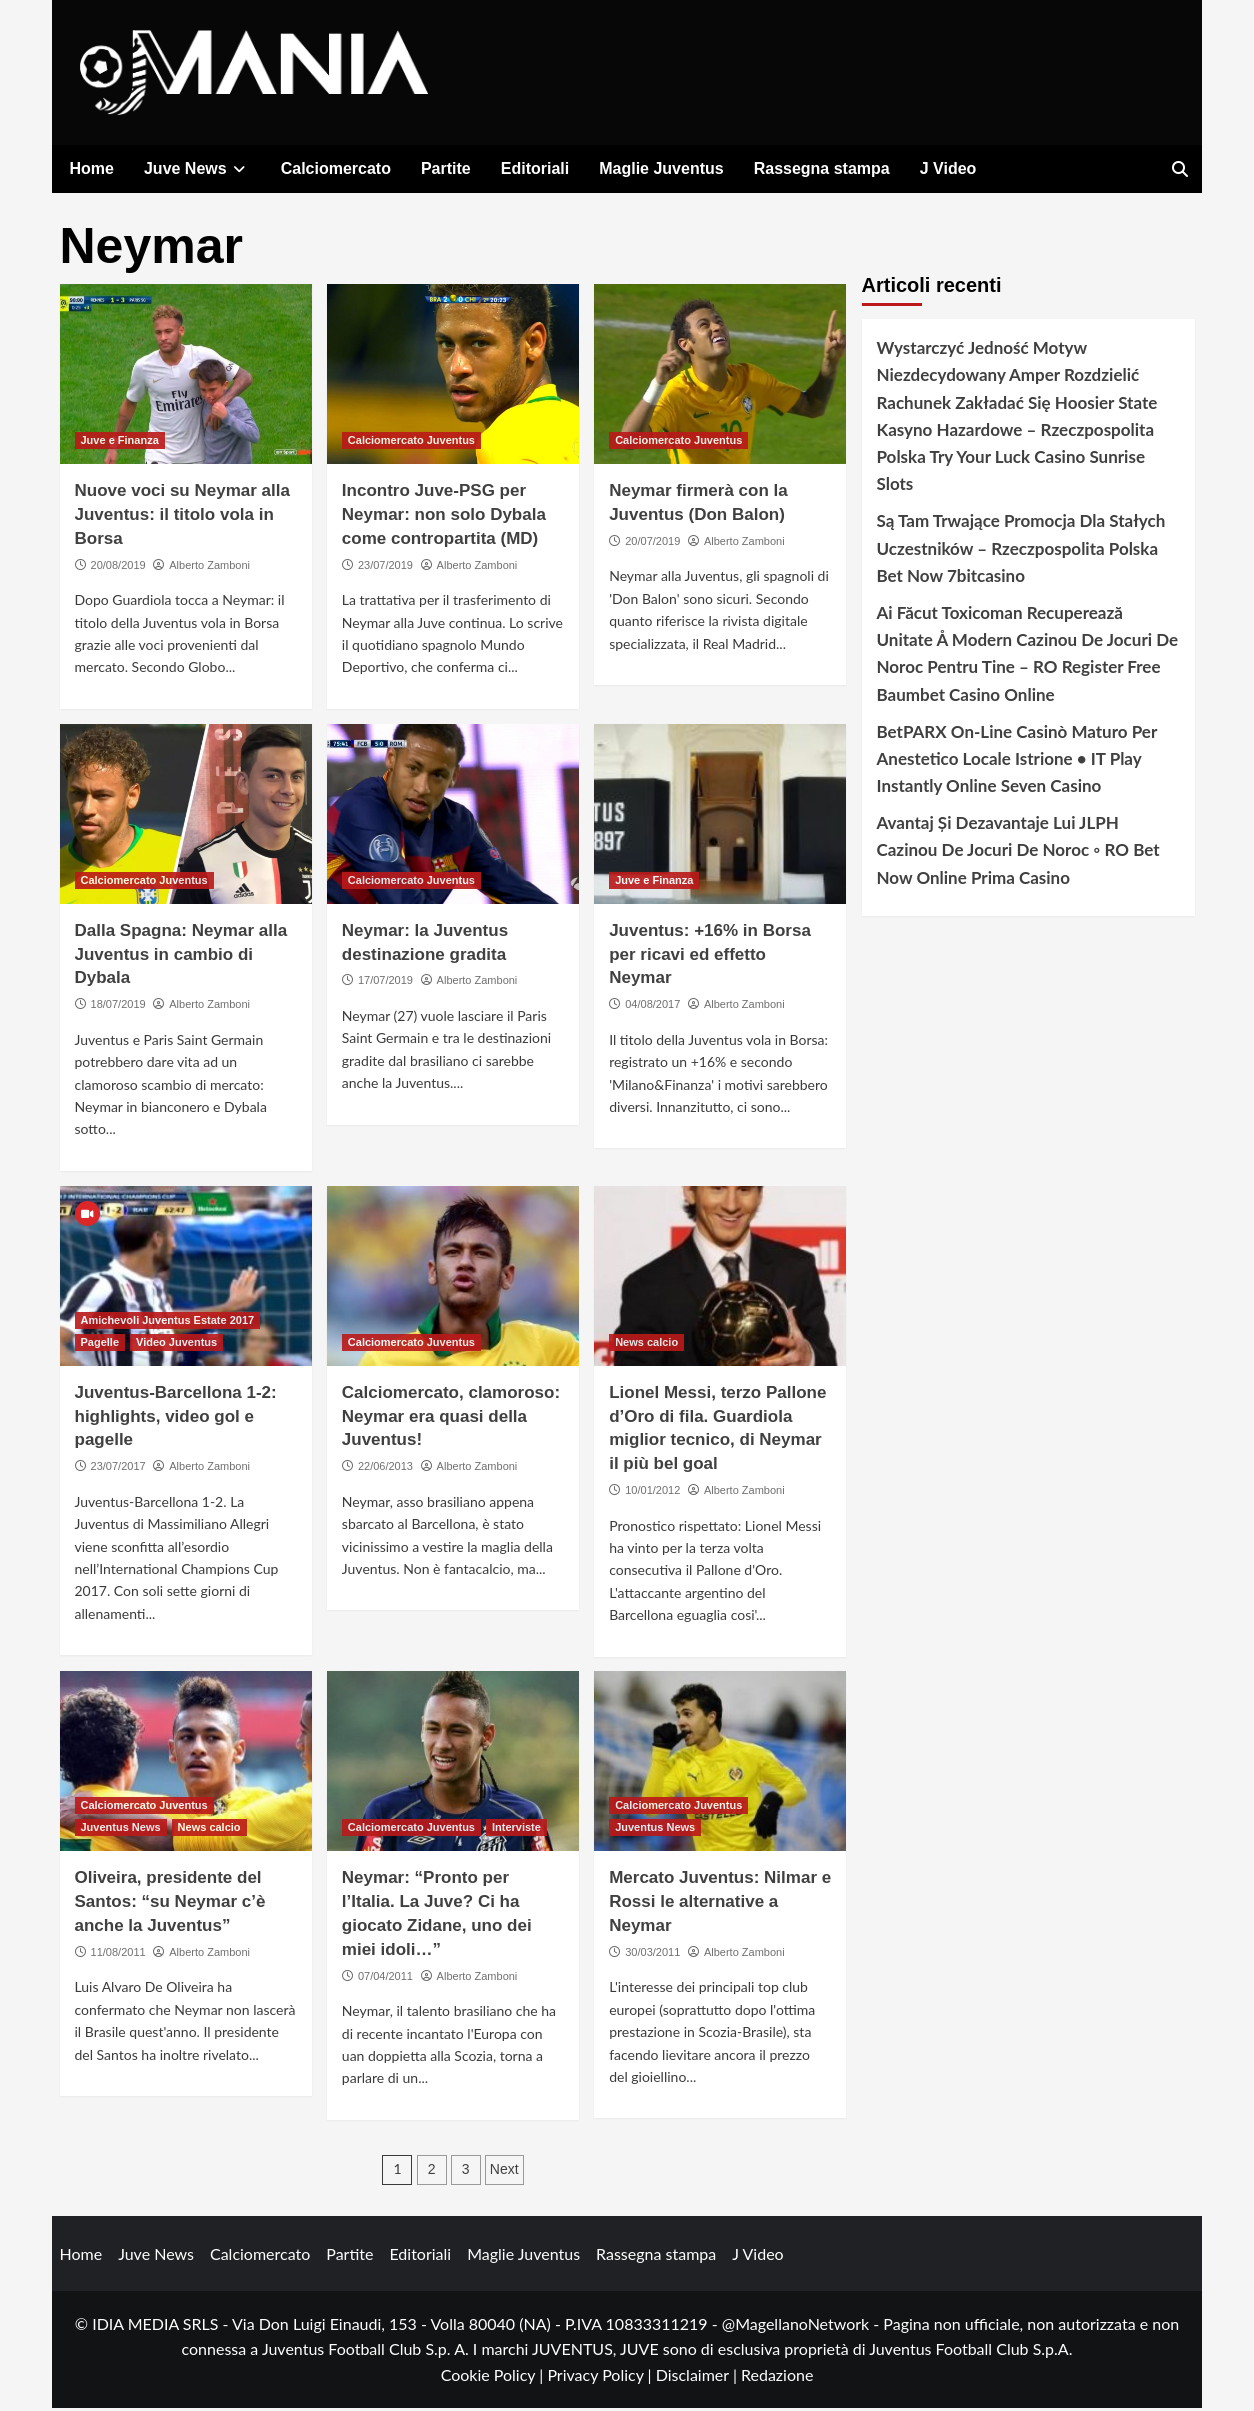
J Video (948, 168)
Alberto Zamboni (209, 569)
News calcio (646, 1346)
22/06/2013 (385, 1470)
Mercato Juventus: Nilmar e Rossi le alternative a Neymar (720, 1905)
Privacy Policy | (601, 2378)
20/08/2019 (118, 569)
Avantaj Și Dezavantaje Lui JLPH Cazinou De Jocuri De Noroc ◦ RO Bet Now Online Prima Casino (1018, 853)
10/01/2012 (652, 1494)
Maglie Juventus (661, 168)
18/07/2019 (118, 1008)
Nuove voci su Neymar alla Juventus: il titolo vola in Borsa (182, 518)
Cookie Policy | (494, 2378)
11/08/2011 (118, 1956)
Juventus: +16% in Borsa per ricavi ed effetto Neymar (710, 958)
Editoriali (535, 168)
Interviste (516, 1831)
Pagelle (100, 1346)
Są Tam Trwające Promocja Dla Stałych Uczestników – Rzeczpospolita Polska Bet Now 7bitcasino (1021, 551)
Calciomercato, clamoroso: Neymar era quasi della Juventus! (451, 1420)
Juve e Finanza (120, 444)
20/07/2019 (652, 545)
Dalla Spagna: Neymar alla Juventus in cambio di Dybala (181, 958)
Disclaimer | (698, 2378)
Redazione (777, 2378)
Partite (446, 168)
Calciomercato (336, 168)
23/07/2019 (385, 569)
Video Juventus (176, 1346)
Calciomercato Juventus (411, 444)
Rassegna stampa (822, 168)
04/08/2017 (652, 1008)
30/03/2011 (652, 1956)
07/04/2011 (385, 1980)
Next (504, 2173)
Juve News (197, 168)
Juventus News (121, 1831)
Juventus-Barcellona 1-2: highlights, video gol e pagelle (176, 1420)
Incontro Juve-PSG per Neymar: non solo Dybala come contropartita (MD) (444, 518)
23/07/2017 (118, 1470)
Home (92, 168)
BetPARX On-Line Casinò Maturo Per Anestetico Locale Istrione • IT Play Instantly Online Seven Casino (1017, 762)
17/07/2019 (385, 984)
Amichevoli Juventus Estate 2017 (168, 1324)
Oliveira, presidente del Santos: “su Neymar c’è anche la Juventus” (170, 1905)
